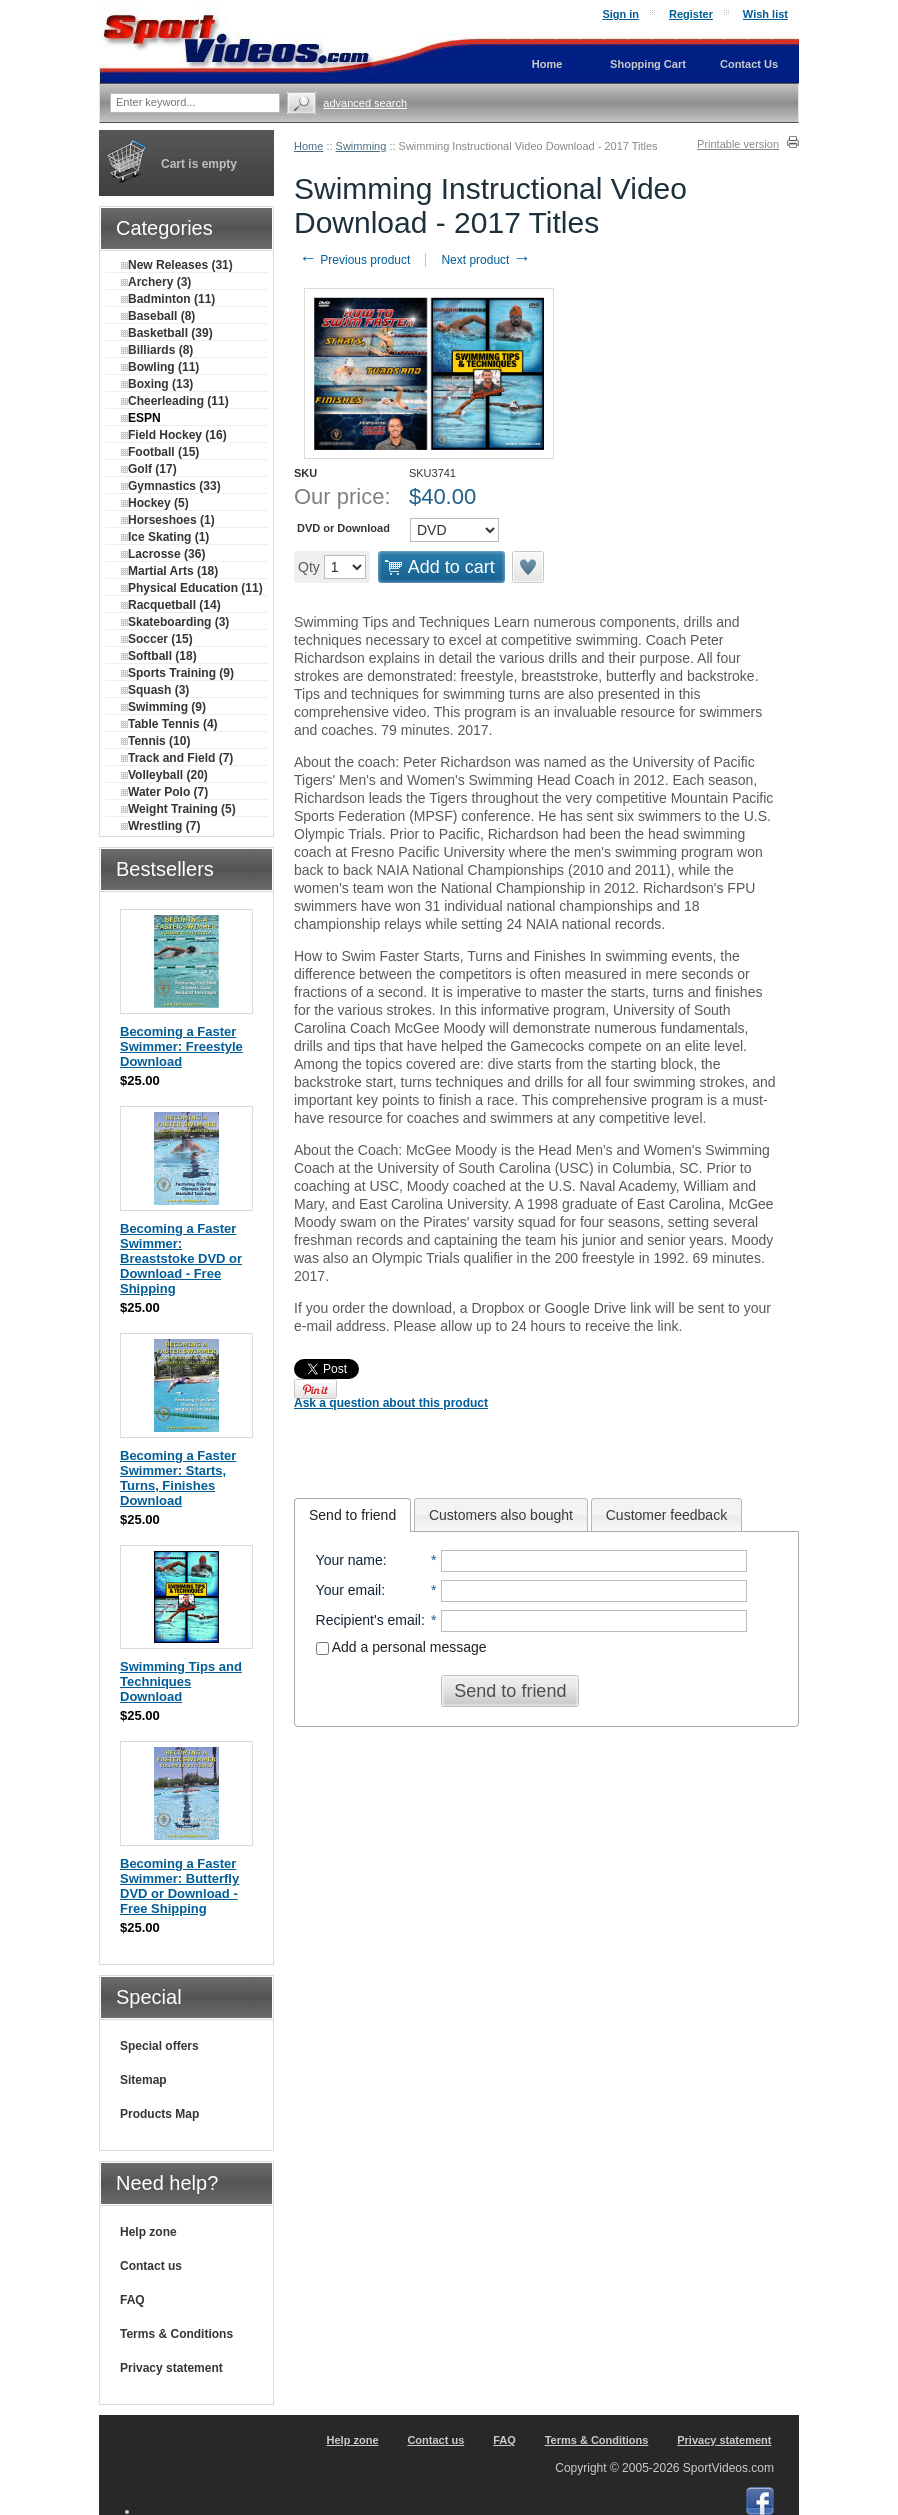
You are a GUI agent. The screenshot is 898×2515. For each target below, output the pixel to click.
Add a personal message (401, 1647)
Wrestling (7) (160, 826)
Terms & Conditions (176, 2334)
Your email (349, 1590)
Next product (485, 260)
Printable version (738, 144)
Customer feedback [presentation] (666, 1515)
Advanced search (365, 103)
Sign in (620, 14)
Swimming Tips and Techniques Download (181, 1681)
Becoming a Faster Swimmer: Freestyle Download (181, 1046)
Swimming (361, 146)
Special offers (159, 2046)
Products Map (159, 2114)
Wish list (765, 14)
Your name (349, 1560)
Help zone (148, 2232)
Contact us (151, 2266)
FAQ (132, 2300)
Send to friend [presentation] (352, 1515)
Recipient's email (368, 1620)
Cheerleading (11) (175, 401)
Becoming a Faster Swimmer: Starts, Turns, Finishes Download (178, 1478)
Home (308, 146)
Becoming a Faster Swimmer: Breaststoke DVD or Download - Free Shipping (181, 1258)
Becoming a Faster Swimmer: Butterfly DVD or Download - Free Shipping (179, 1886)
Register (691, 14)
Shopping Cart (648, 64)
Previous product (354, 260)
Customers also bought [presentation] (501, 1515)
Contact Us (749, 64)
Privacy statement (171, 2368)
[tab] (352, 1515)
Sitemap (143, 2080)
